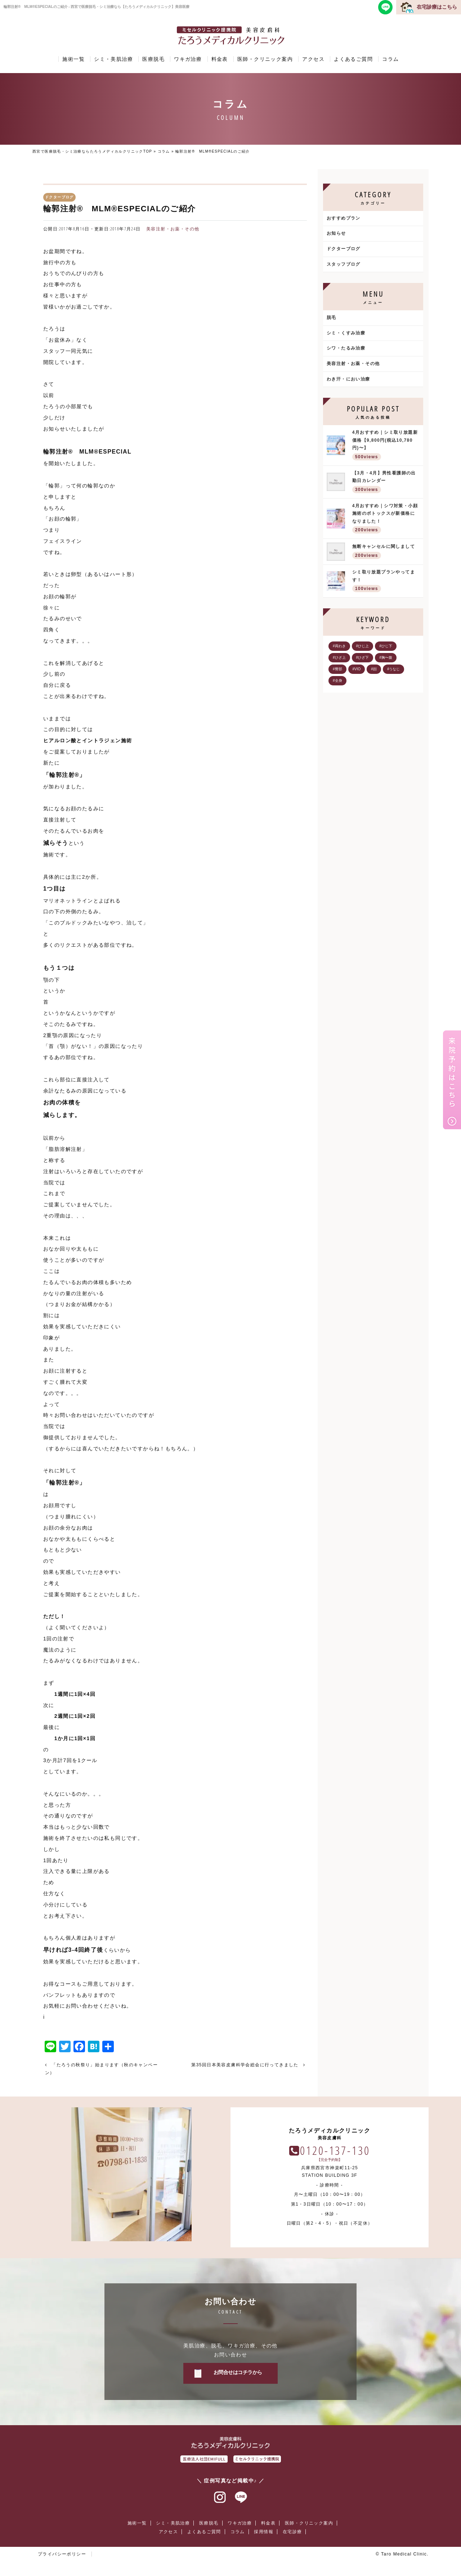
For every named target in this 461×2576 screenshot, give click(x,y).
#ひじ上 (362, 646)
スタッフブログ (344, 264)
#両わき (339, 646)
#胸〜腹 (385, 657)
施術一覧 (73, 59)
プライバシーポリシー (62, 2554)
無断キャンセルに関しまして (386, 552)
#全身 (337, 681)
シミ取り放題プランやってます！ (386, 581)
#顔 (374, 669)
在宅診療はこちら (437, 7)
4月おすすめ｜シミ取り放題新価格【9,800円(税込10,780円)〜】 (386, 446)
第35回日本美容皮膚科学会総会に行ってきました (245, 2064)
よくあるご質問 (353, 59)
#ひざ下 (362, 657)
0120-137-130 (335, 2150)
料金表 (219, 59)
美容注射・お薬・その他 (172, 228)
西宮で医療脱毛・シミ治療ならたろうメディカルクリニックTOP (92, 151)
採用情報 (263, 2531)
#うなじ (393, 669)
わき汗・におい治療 (348, 379)
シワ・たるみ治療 (346, 348)
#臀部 (337, 669)
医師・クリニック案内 (265, 59)
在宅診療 (292, 2531)
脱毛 (331, 317)
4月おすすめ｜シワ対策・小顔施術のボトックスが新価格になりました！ (386, 519)
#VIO (357, 669)
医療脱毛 (153, 59)
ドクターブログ (344, 248)
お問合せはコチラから (238, 2372)
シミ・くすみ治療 (346, 332)
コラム (390, 59)
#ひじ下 (385, 646)
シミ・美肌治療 (113, 59)
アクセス (313, 59)
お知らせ (336, 233)
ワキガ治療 (188, 59)
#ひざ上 (339, 657)
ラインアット (241, 2497)
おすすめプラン (344, 218)
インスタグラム (220, 2497)
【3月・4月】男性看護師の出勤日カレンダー (386, 482)
